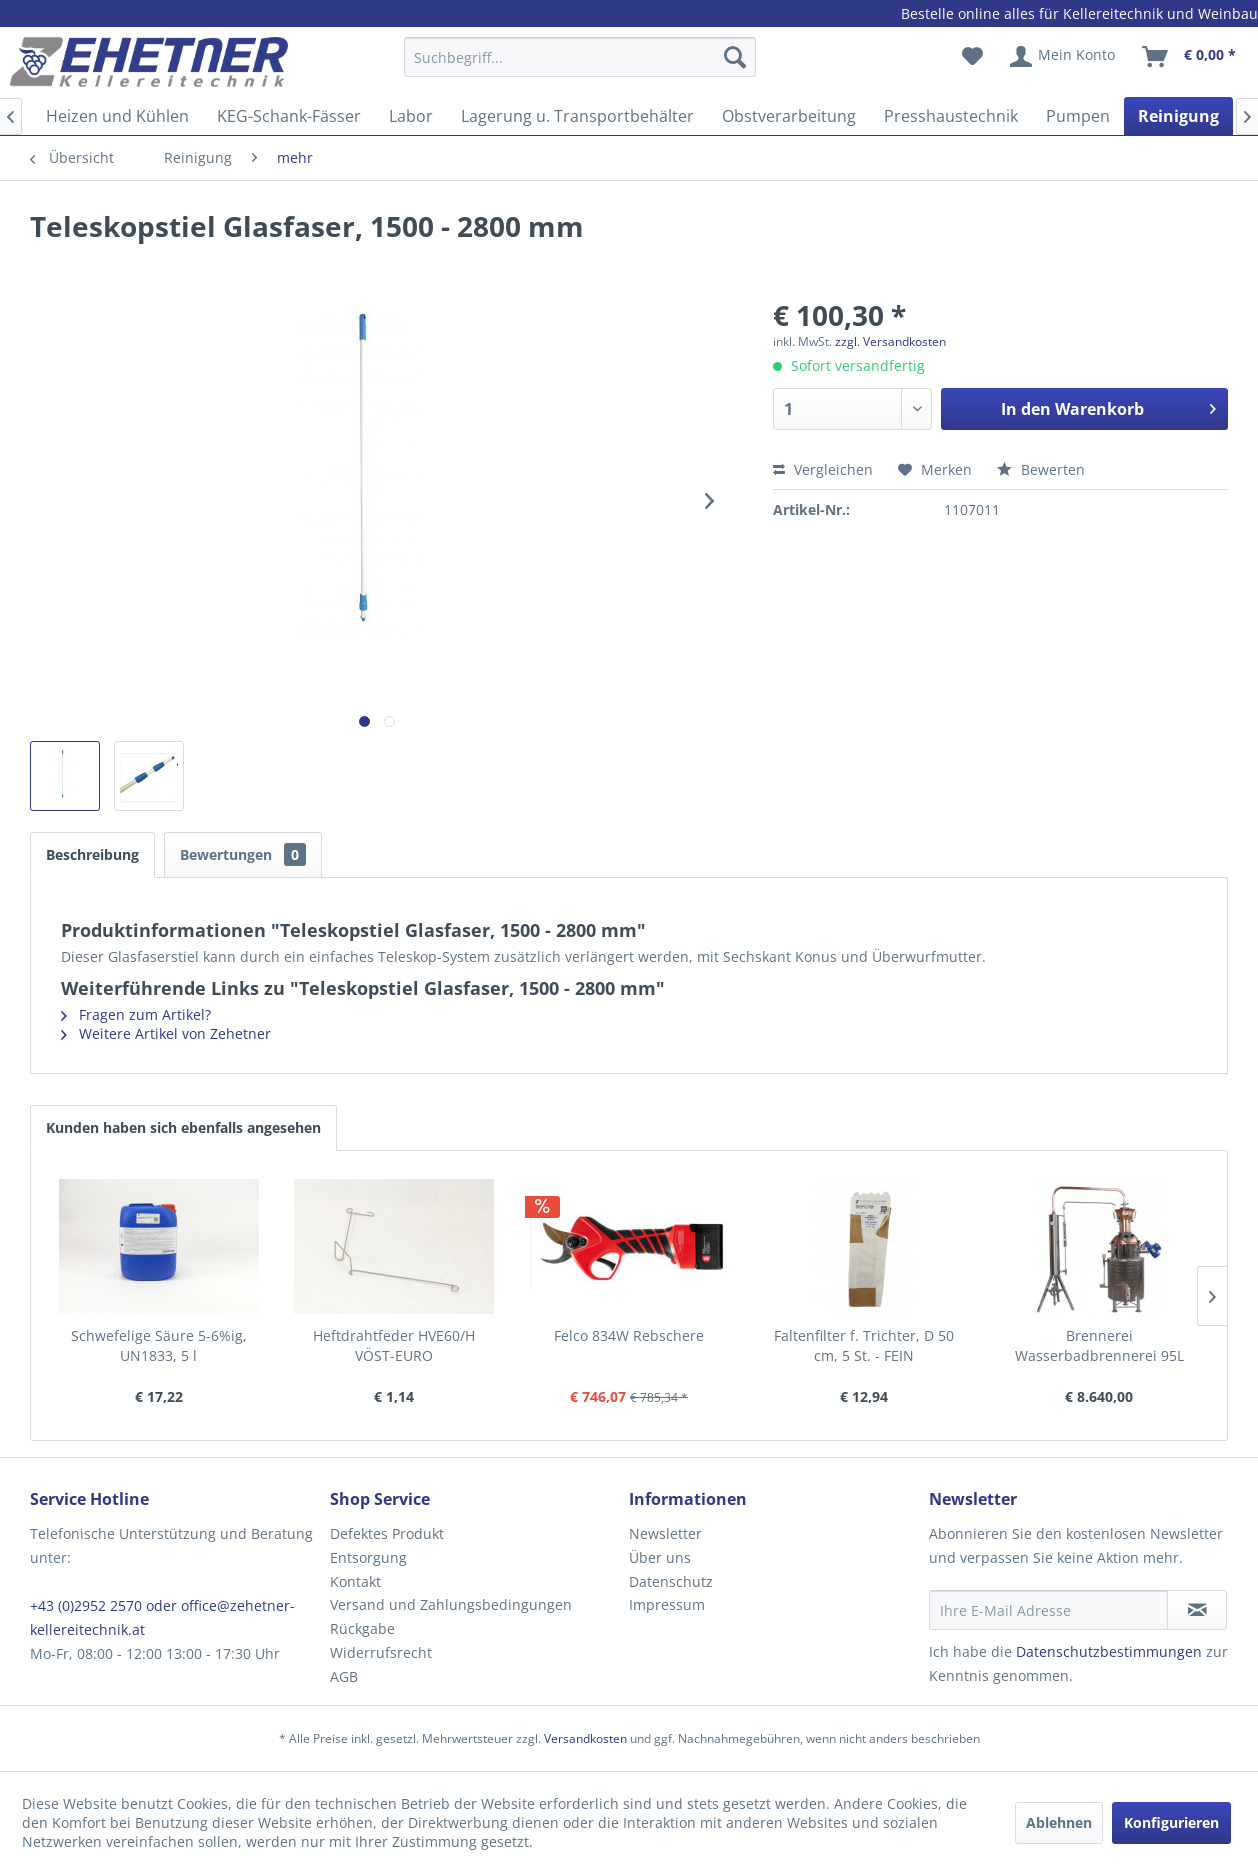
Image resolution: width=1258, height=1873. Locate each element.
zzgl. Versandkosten (890, 341)
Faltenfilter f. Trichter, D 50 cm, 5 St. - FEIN (864, 1345)
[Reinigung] (1178, 116)
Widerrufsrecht (381, 1652)
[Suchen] (735, 57)
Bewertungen (243, 854)
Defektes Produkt (387, 1533)
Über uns (660, 1557)
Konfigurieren (1171, 1822)
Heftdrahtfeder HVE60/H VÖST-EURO (394, 1345)
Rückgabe (362, 1628)
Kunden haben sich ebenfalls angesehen (183, 1127)
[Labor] (411, 116)
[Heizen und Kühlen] (117, 116)
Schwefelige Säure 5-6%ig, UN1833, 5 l (159, 1345)
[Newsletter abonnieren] (1197, 1610)
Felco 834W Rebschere (629, 1335)
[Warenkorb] (1190, 57)
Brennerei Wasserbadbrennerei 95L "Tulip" (1099, 1346)
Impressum (667, 1604)
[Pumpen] (1078, 116)
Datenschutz (671, 1581)
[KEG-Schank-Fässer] (289, 116)
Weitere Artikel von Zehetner (166, 1033)
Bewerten (1041, 469)
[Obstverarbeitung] (789, 116)
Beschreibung (92, 854)
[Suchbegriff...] (580, 57)
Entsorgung (368, 1557)
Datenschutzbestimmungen (1109, 1651)
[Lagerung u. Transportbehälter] (577, 116)
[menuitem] (580, 66)
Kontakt (355, 1581)
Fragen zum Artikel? (136, 1014)
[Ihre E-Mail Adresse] (1049, 1610)
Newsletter (665, 1533)
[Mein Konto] (1063, 57)
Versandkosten (585, 1738)
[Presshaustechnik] (951, 116)
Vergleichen (823, 469)
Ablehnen (1059, 1822)
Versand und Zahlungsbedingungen (451, 1604)
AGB (344, 1676)
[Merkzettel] (972, 57)
